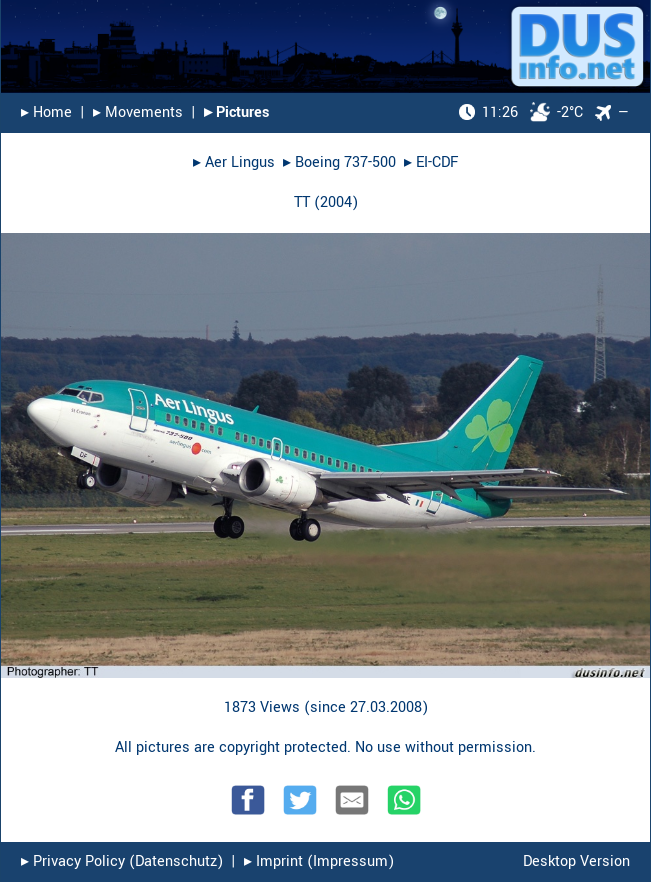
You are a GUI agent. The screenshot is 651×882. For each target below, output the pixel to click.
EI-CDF (437, 162)
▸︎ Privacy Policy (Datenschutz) (122, 861)
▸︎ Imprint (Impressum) (319, 861)
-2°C (521, 112)
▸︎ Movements (138, 112)
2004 (336, 202)
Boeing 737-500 (345, 162)
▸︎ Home (46, 112)
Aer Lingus (240, 162)
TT (302, 202)
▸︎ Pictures (236, 112)
